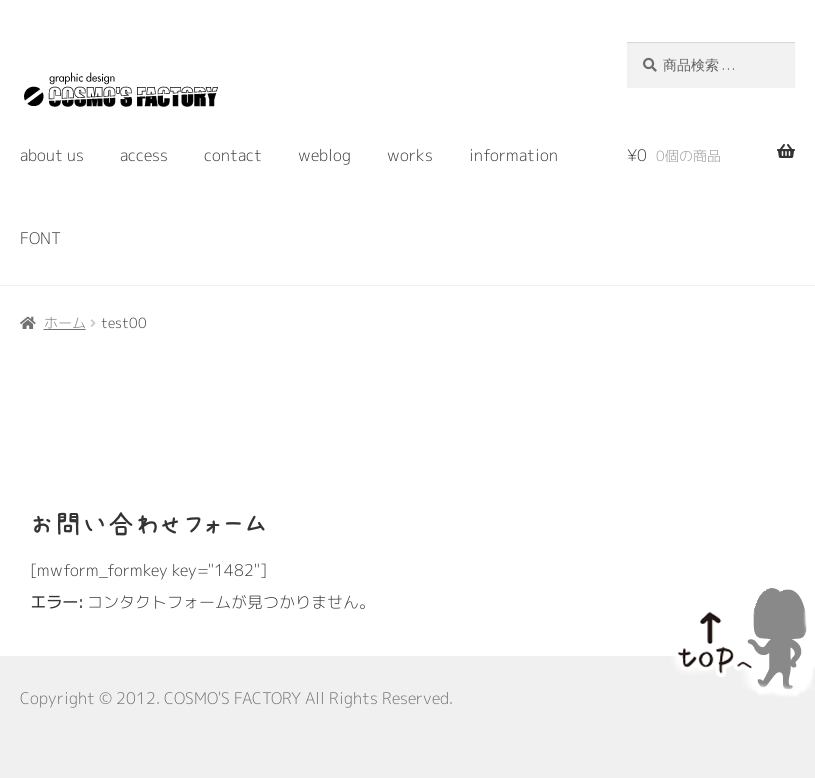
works (410, 155)
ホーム (65, 322)
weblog (324, 155)
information (513, 155)
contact (233, 155)
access (144, 155)
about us (52, 155)
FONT (40, 238)
